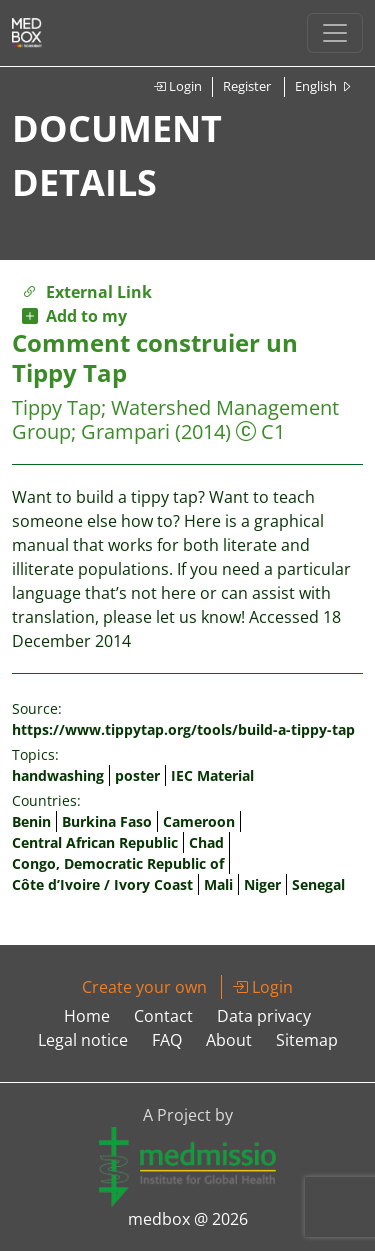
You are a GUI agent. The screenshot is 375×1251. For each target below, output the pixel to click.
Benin (31, 821)
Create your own (144, 987)
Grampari (125, 431)
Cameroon (199, 821)
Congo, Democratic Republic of (118, 863)
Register (247, 86)
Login (177, 86)
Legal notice (83, 1040)
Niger (262, 884)
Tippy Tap (56, 407)
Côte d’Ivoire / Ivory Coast (102, 884)
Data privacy (264, 1016)
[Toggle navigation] (335, 33)
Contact (163, 1016)
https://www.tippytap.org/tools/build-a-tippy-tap (183, 729)
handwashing (58, 775)
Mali (218, 884)
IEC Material (212, 775)
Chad (206, 842)
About (229, 1040)
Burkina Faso (107, 821)
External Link (87, 292)
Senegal (318, 884)
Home (87, 1016)
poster (137, 775)
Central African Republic (95, 842)
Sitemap (307, 1040)
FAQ (167, 1040)
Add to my (74, 316)
